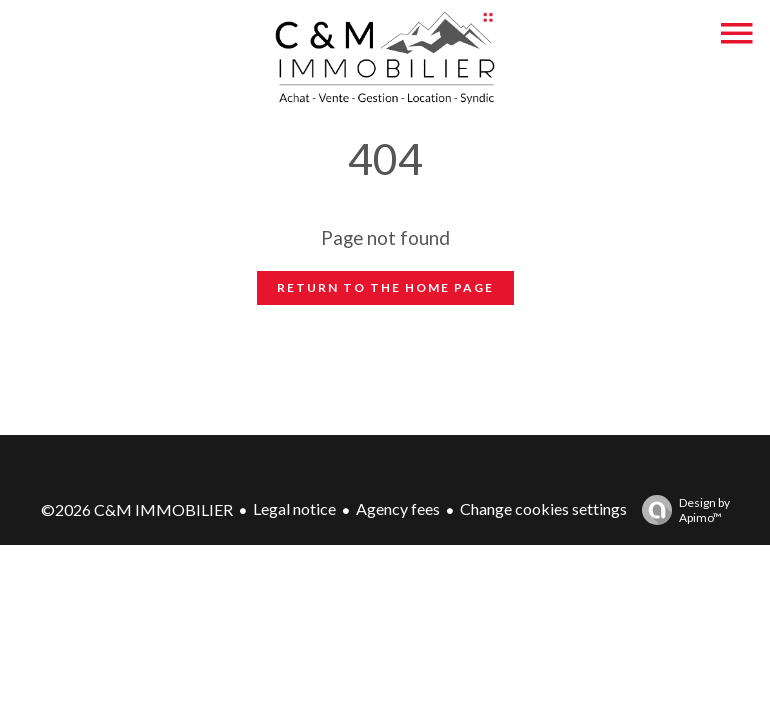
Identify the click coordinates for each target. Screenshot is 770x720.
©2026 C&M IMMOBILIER (137, 509)
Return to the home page (385, 287)
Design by (681, 510)
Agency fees (398, 508)
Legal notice (294, 508)
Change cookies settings (543, 508)
